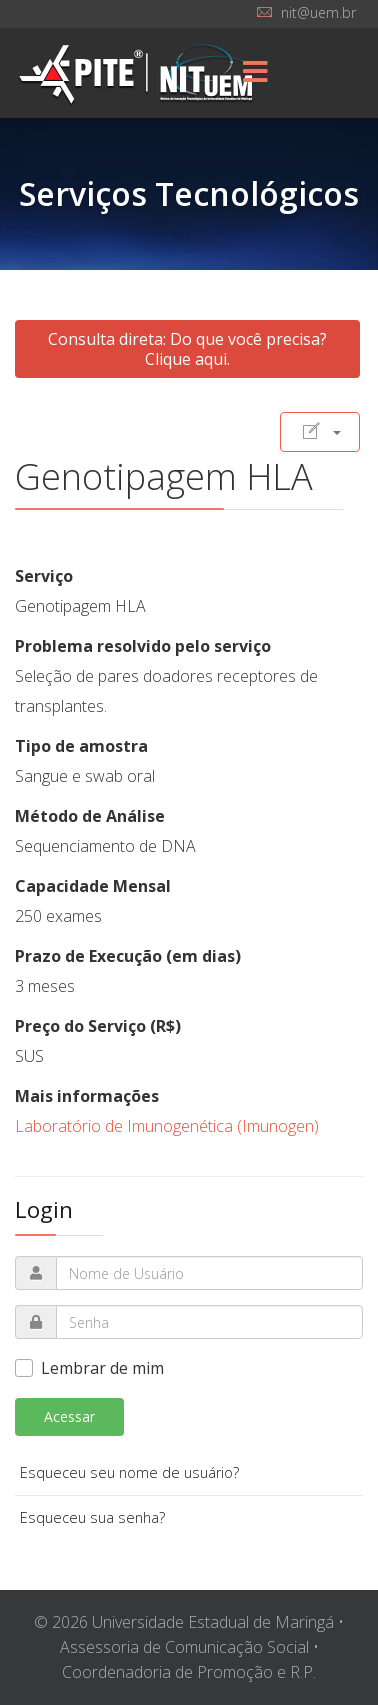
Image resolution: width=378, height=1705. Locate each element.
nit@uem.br (318, 12)
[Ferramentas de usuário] (320, 432)
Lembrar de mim (102, 1368)
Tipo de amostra (81, 746)
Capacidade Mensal (93, 886)
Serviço (44, 576)
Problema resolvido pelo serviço (143, 646)
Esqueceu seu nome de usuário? (129, 1472)
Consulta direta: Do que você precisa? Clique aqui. (187, 349)
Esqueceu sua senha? (92, 1517)
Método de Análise (90, 816)
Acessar (69, 1416)
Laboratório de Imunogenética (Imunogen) (167, 1126)
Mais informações (87, 1096)
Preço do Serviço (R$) (98, 1026)
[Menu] (255, 73)
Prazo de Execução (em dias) (128, 956)
